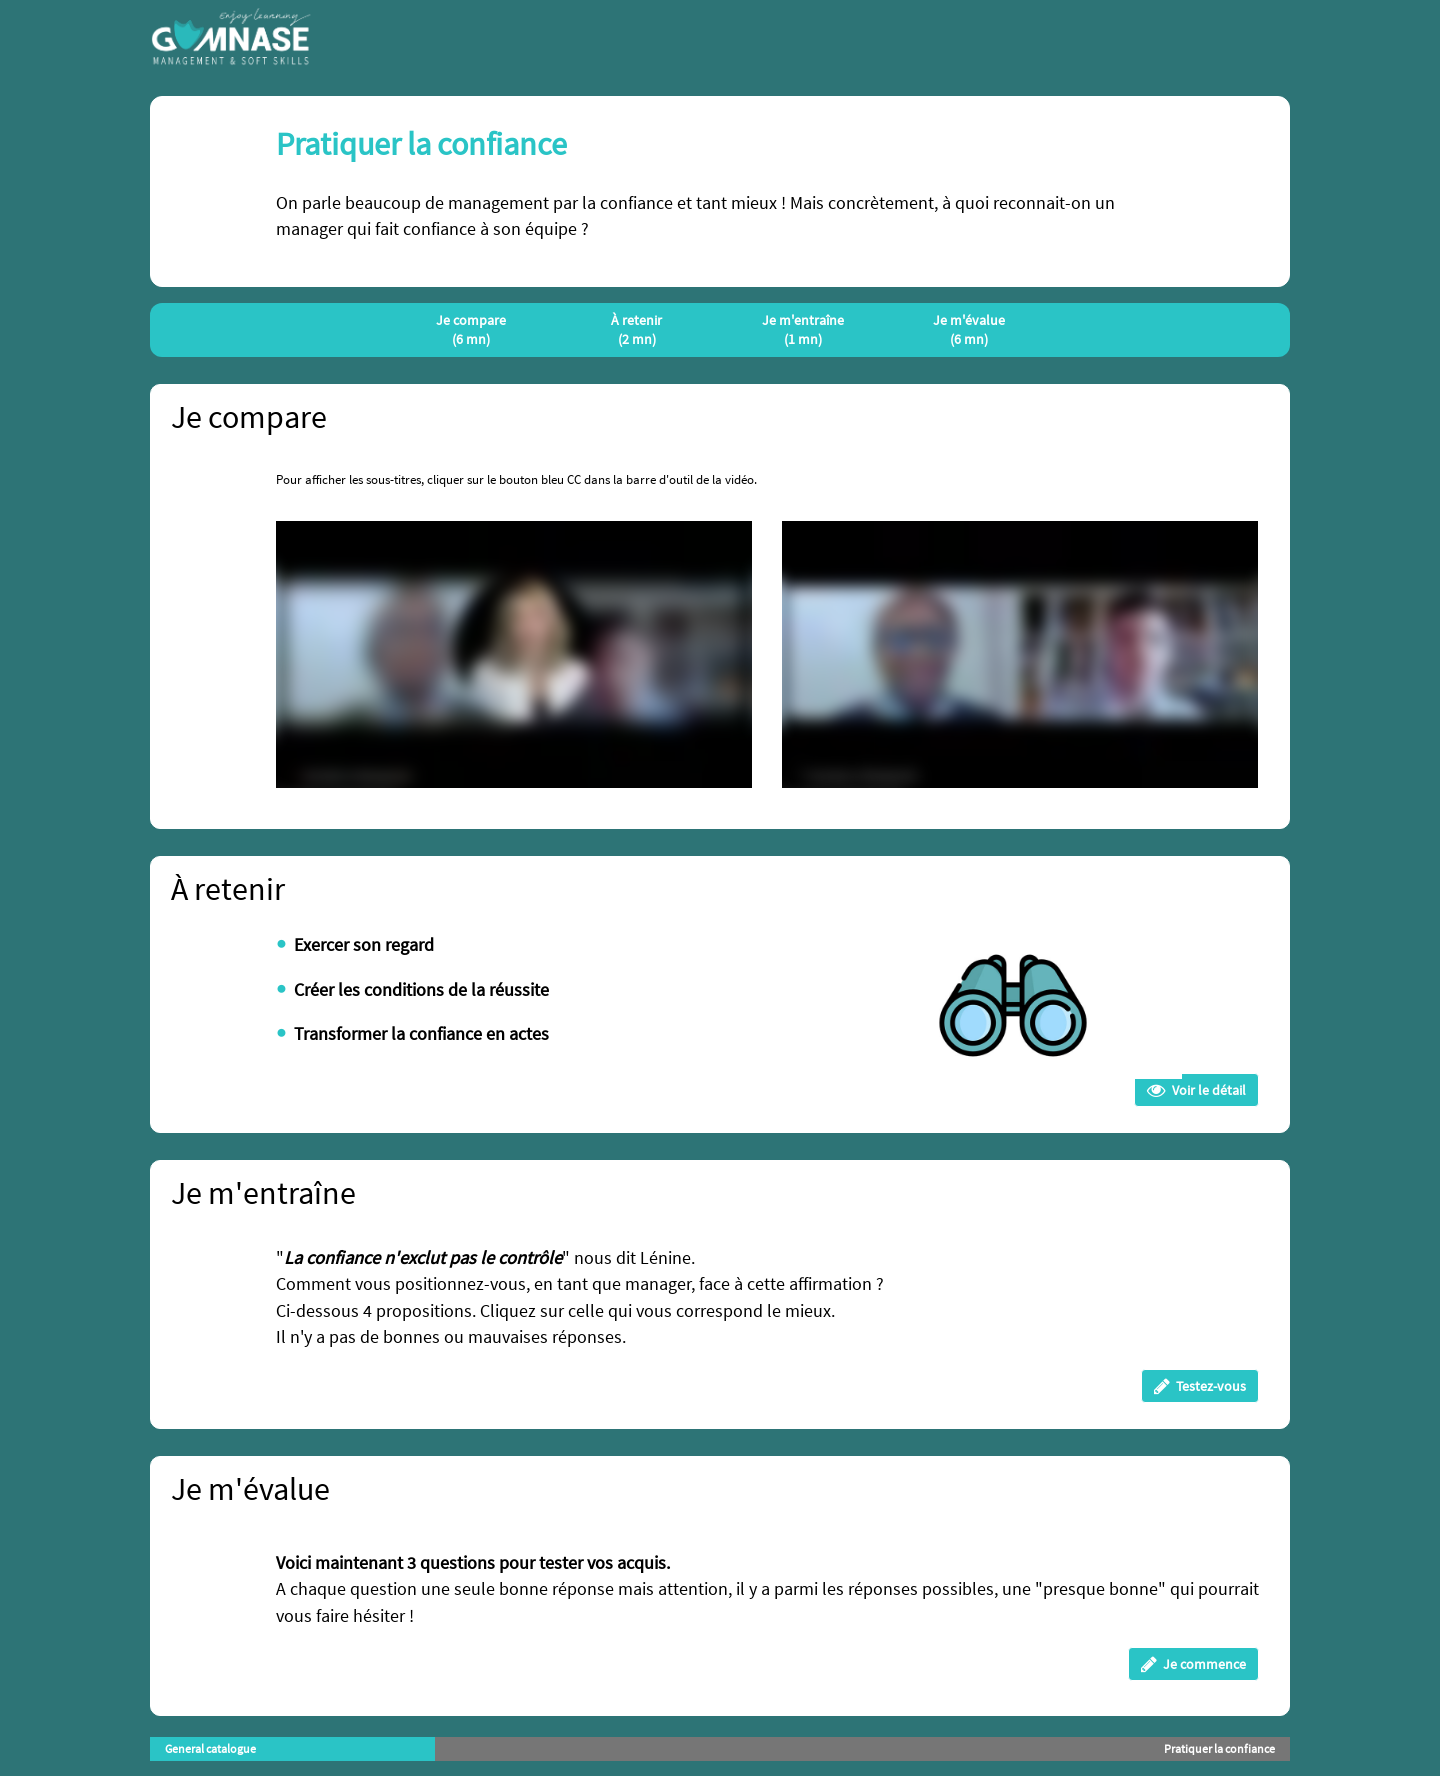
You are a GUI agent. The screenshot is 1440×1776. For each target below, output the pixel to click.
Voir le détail (1196, 1090)
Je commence (1193, 1664)
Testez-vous (1200, 1386)
